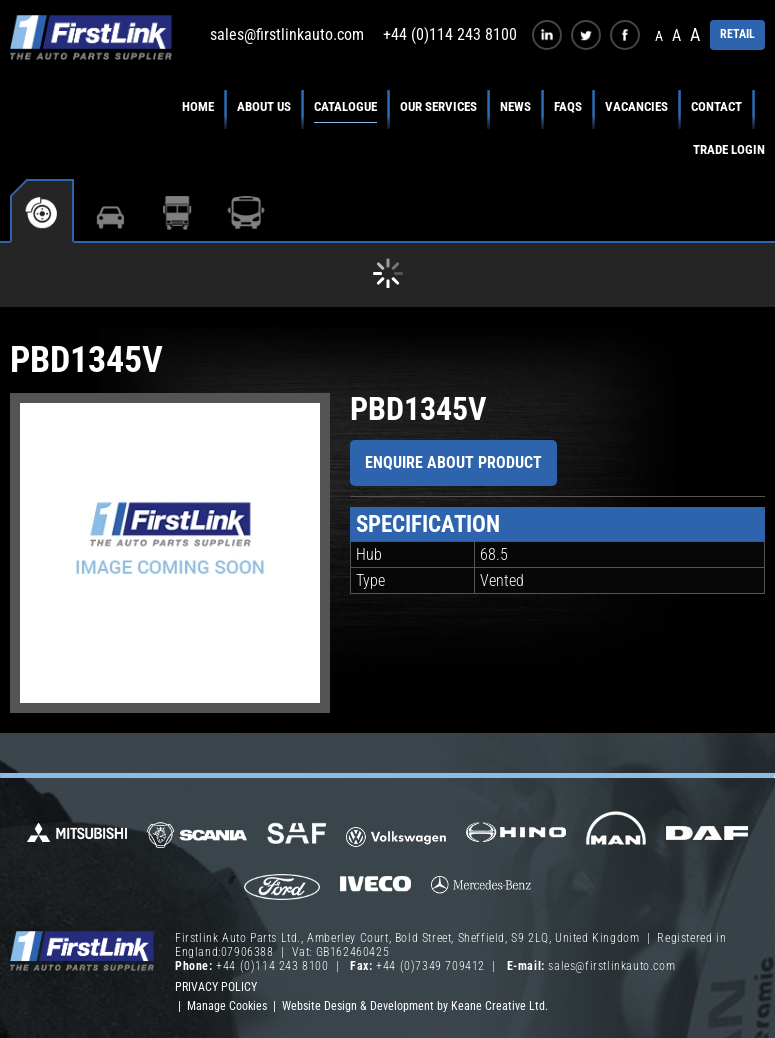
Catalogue (345, 106)
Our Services (438, 106)
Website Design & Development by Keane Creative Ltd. (415, 1006)
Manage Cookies (227, 1006)
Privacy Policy (216, 987)
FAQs (568, 106)
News (515, 106)
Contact (716, 106)
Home (198, 106)
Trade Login (729, 149)
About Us (264, 106)
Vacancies (636, 106)
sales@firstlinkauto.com (287, 34)
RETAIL (737, 34)
